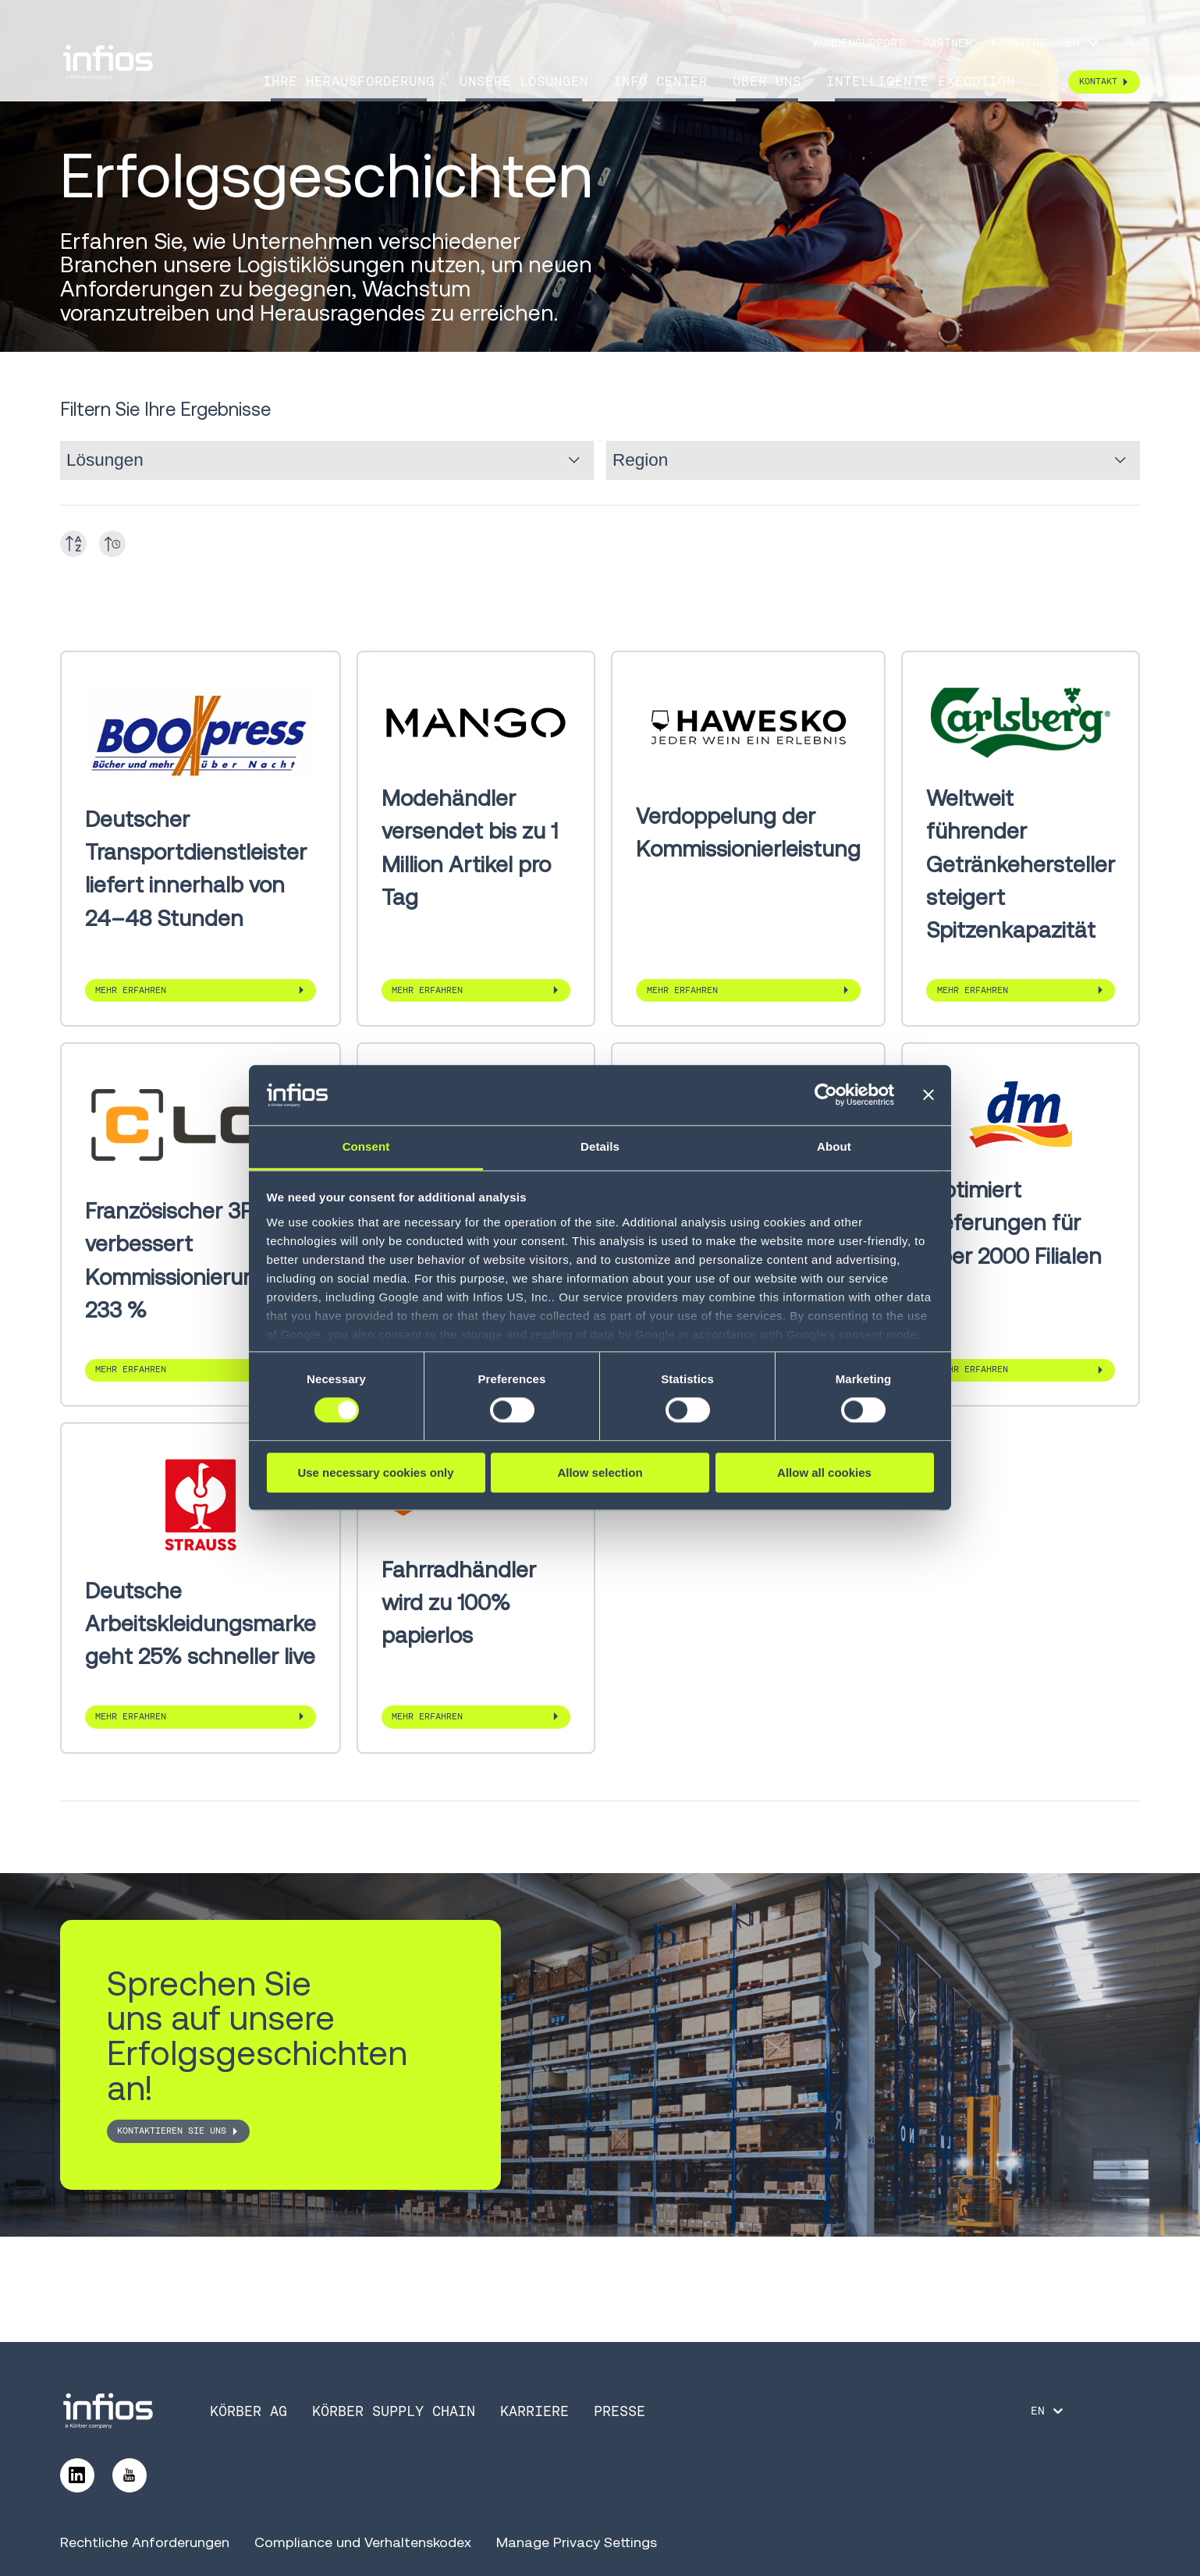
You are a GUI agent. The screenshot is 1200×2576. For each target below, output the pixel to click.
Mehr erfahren (130, 990)
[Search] (1130, 43)
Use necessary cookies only (375, 1472)
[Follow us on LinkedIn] (77, 2475)
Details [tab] (600, 1146)
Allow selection (599, 1472)
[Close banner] (928, 1095)
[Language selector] (1083, 43)
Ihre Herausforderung (349, 81)
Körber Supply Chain (393, 2411)
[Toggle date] (112, 543)
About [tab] (834, 1146)
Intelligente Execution (920, 81)
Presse (619, 2411)
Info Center (660, 81)
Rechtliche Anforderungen (144, 2542)
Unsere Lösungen (524, 81)
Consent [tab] (366, 1146)
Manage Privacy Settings (576, 2542)
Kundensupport (858, 42)
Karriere (1019, 42)
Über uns (767, 81)
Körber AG (248, 2411)
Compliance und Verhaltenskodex (362, 2542)
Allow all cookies (824, 1472)
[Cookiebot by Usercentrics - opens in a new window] (826, 1095)
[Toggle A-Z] (73, 543)
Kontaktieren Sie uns (171, 2130)
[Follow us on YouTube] (129, 2475)
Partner (947, 42)
